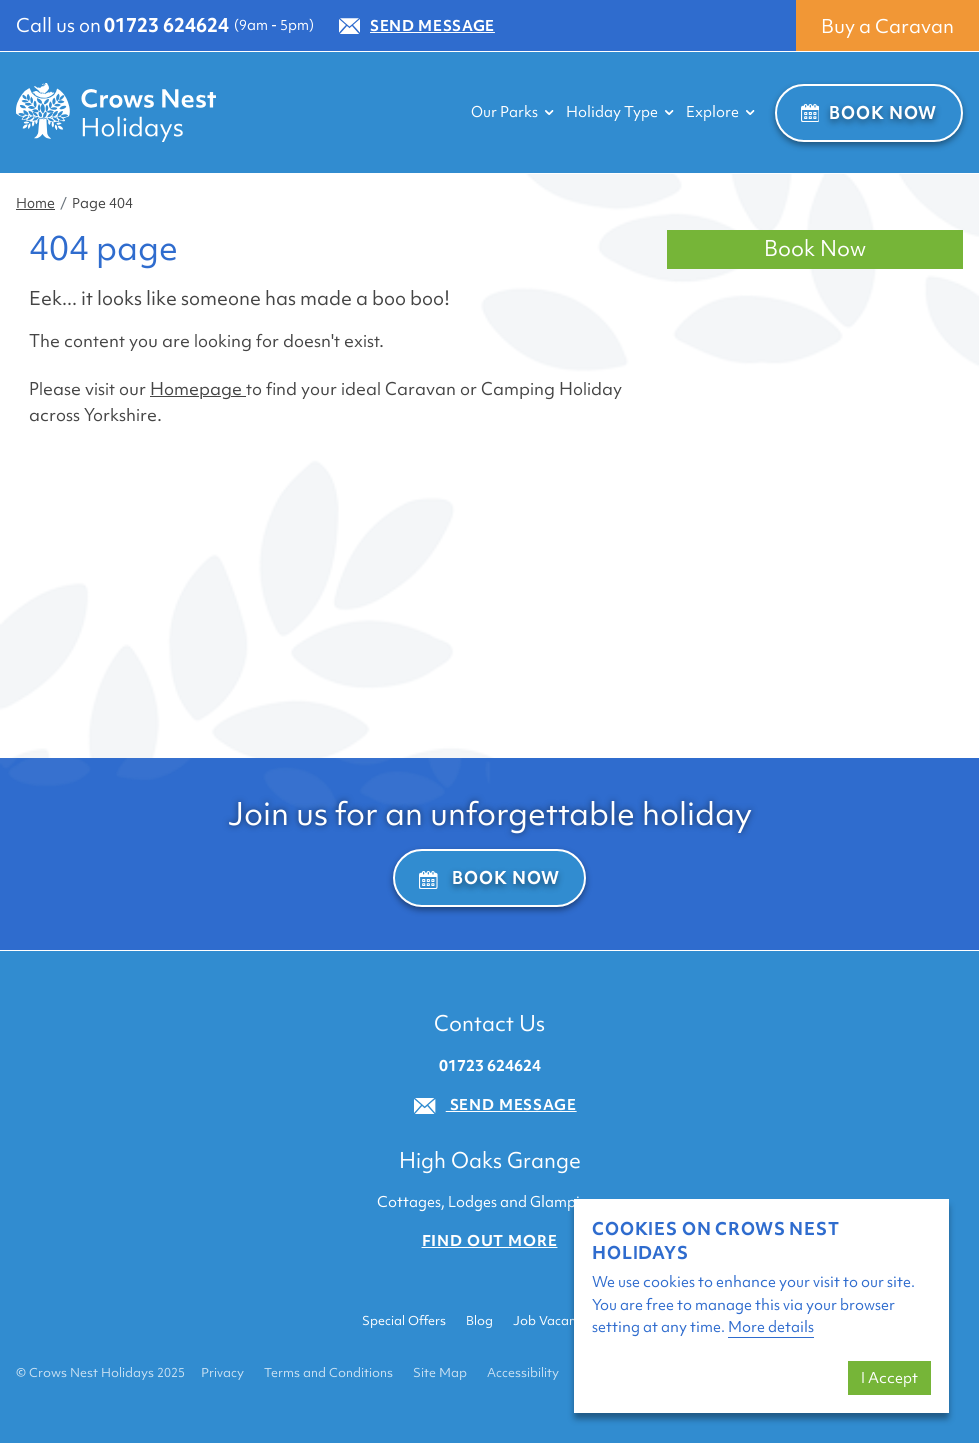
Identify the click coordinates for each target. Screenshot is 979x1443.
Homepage (198, 388)
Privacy (222, 1372)
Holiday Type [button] (620, 112)
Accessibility (523, 1372)
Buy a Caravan (887, 26)
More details (771, 1327)
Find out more (490, 1241)
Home (35, 203)
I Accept (889, 1378)
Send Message (417, 26)
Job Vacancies (555, 1320)
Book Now (869, 112)
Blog (479, 1320)
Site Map (440, 1372)
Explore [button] (720, 112)
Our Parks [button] (512, 112)
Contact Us (489, 1023)
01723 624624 (166, 25)
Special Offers (404, 1320)
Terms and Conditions (328, 1372)
